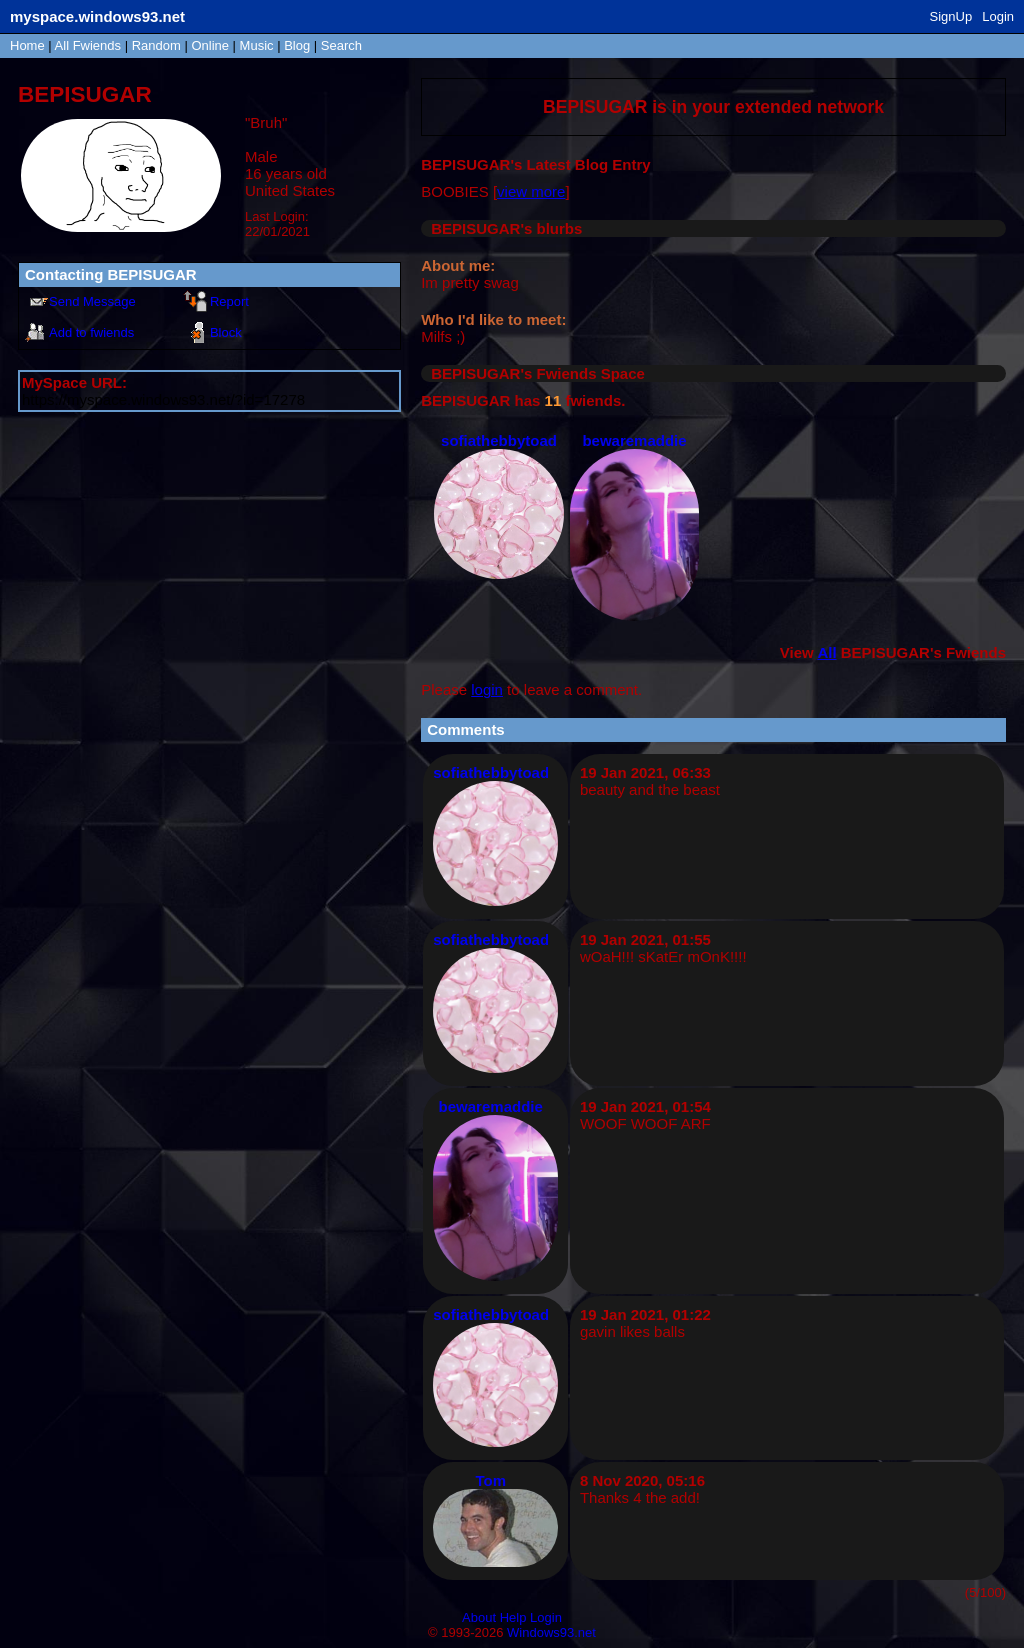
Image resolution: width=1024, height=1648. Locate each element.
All (88, 45)
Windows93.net (551, 1632)
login (487, 689)
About (479, 1617)
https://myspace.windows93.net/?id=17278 (163, 399)
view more (531, 191)
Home (27, 45)
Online (210, 45)
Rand (156, 45)
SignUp (951, 16)
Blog (297, 45)
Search (341, 45)
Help (513, 1617)
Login (998, 16)
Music (257, 45)
